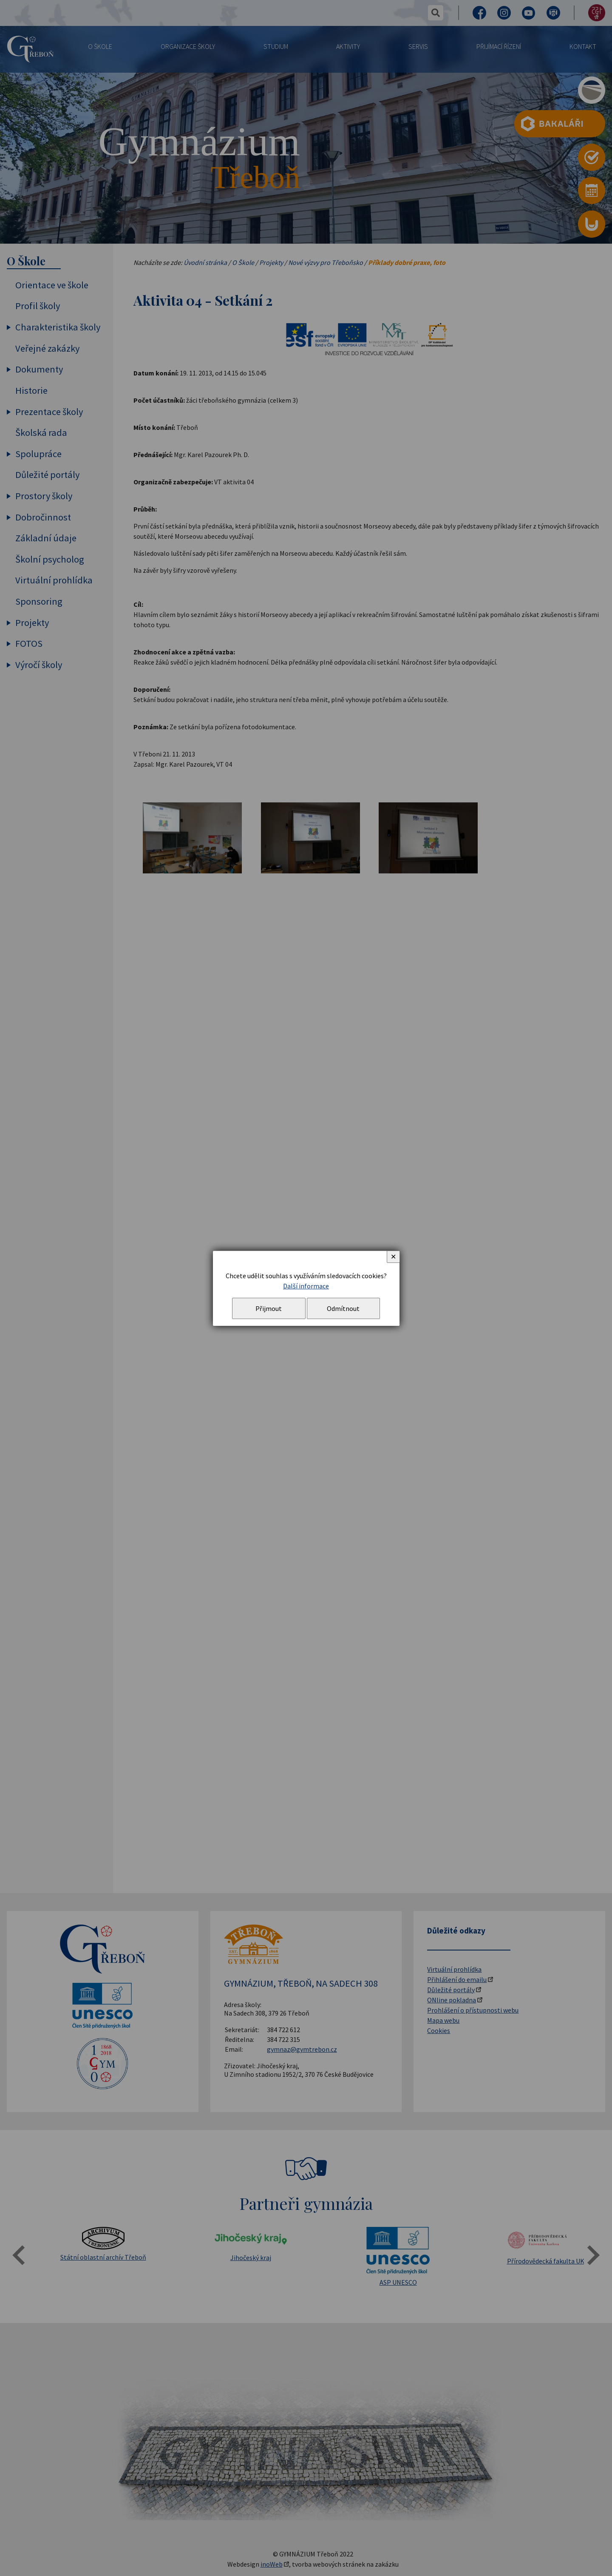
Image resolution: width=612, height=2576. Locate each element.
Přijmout (268, 1308)
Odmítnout (343, 1308)
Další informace (306, 1286)
